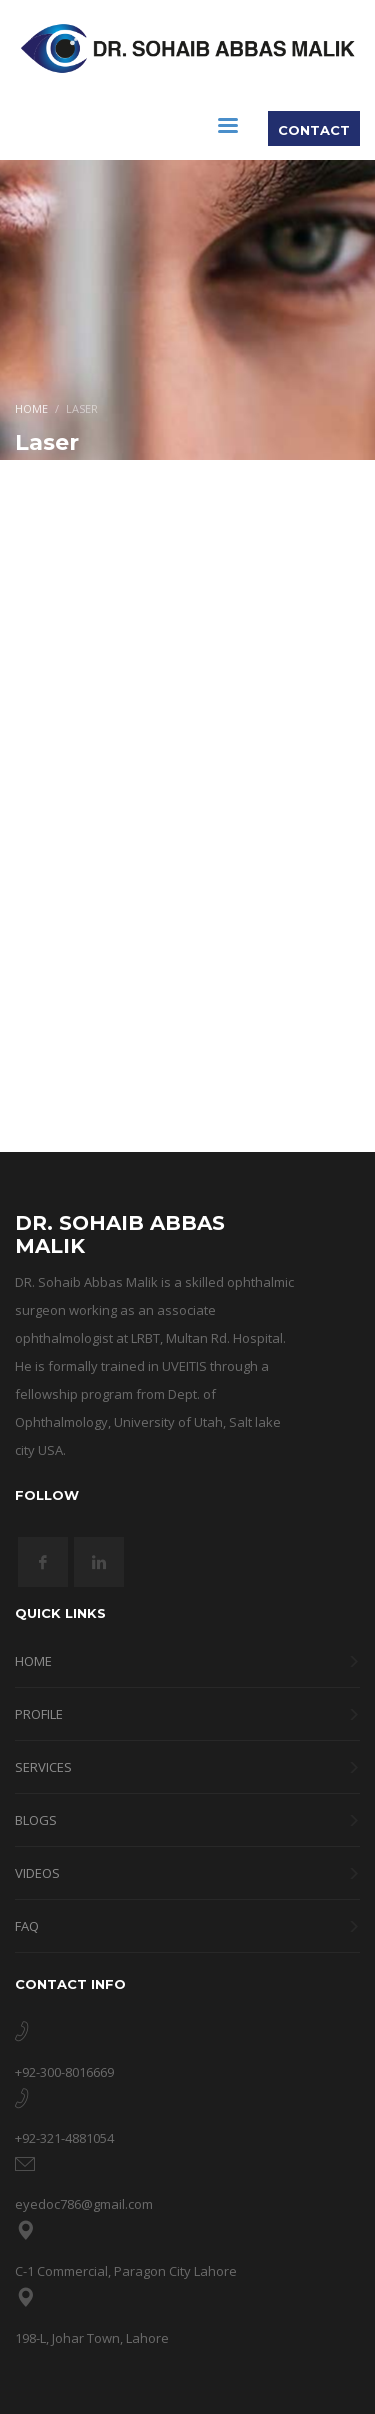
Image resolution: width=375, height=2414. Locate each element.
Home (31, 408)
